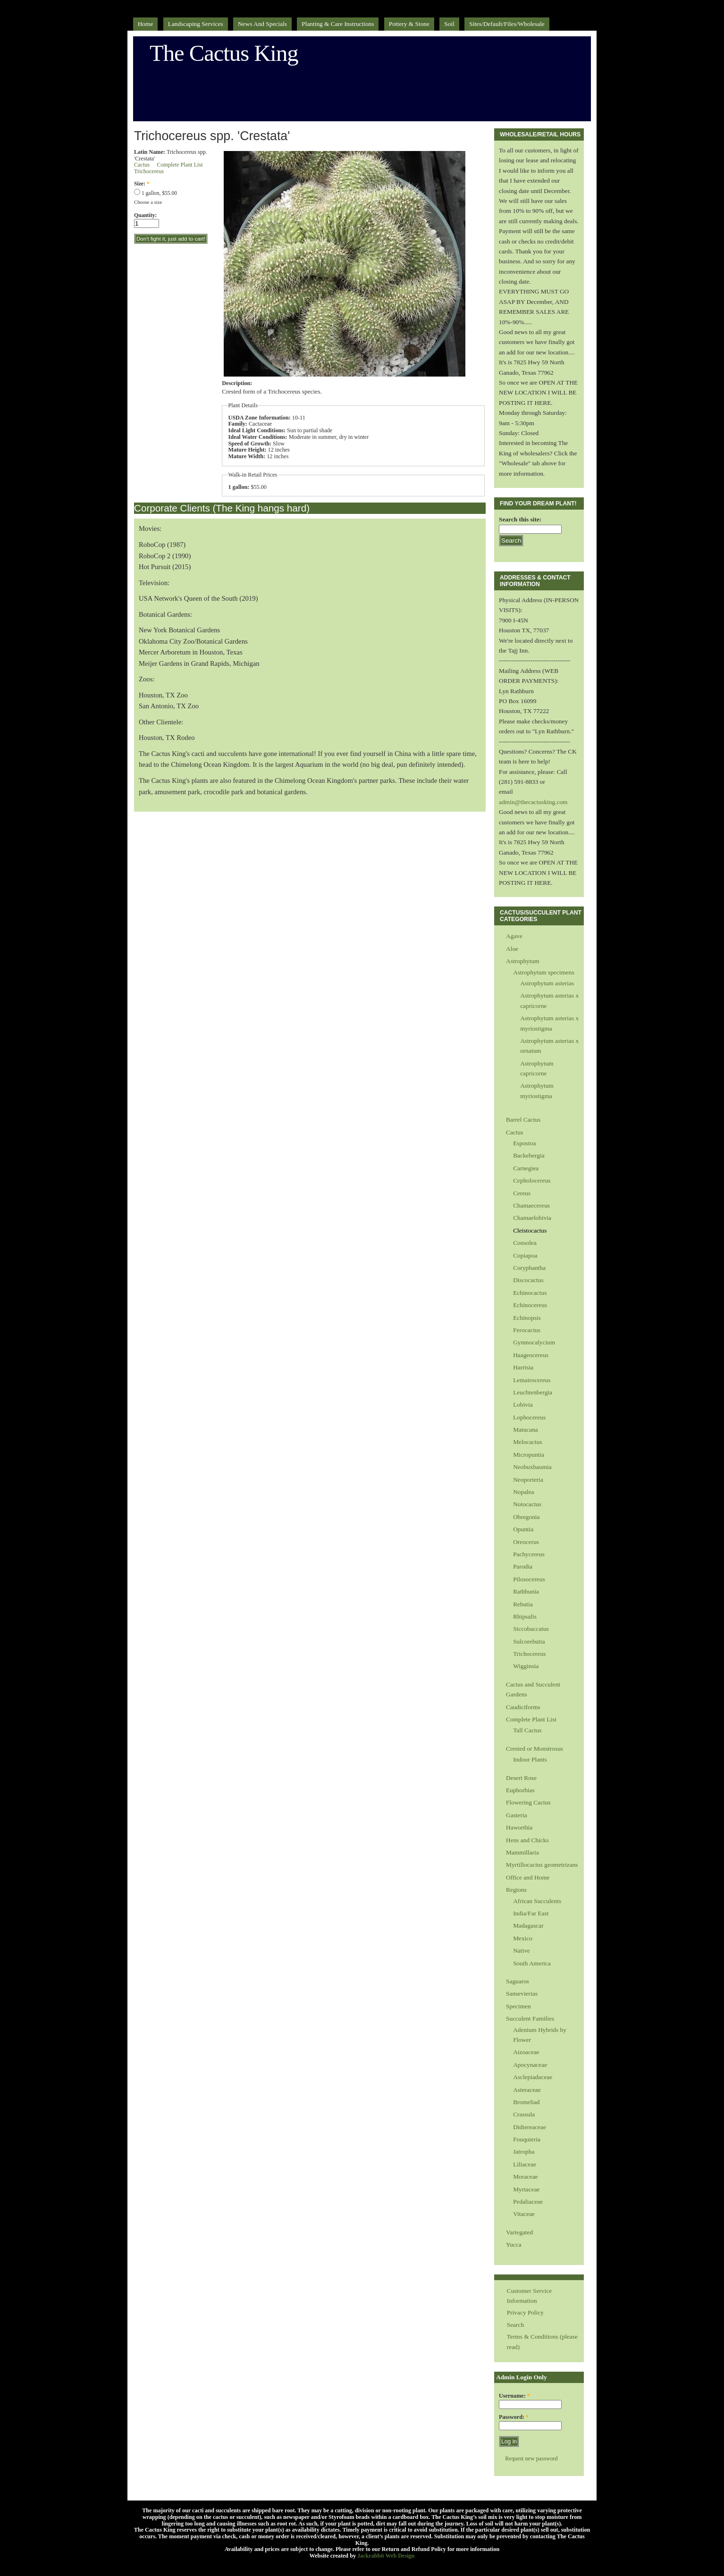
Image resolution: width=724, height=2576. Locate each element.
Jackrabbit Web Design (385, 2555)
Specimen (518, 2006)
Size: (141, 183)
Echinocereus (530, 1305)
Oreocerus (526, 1541)
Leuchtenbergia (532, 1392)
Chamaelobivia (532, 1217)
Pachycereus (529, 1554)
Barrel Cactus (523, 1119)
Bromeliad (526, 2102)
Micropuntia (528, 1454)
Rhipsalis (525, 1616)
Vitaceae (524, 2213)
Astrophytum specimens (543, 972)
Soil (449, 23)
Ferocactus (526, 1330)
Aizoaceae (526, 2052)
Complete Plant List (179, 164)
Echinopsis (527, 1317)
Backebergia (529, 1155)
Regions (516, 1889)
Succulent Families (530, 2018)
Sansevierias (522, 1993)
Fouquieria (526, 2139)
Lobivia (523, 1404)
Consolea (525, 1242)
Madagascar (528, 1925)
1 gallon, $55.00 (155, 193)
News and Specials (262, 23)
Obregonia (526, 1516)
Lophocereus (529, 1417)
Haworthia (519, 1827)
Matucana (525, 1429)
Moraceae (525, 2176)
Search (515, 2324)
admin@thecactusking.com (533, 802)
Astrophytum (522, 961)
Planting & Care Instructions (338, 23)
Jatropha (523, 2151)
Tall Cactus (527, 1730)
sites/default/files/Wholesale (507, 23)
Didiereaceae (529, 2127)
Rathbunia (526, 1591)
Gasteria (516, 1815)
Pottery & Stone (409, 23)
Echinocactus (530, 1292)
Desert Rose (521, 1777)
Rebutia (523, 1604)
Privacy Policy (525, 2312)
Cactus (142, 164)
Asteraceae (527, 2089)
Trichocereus (149, 171)
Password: (514, 2417)
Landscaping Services (195, 23)
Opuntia (523, 1529)
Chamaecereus (531, 1205)
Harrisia (523, 1367)
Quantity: (145, 215)
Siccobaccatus (531, 1628)
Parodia (522, 1566)
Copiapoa (525, 1255)
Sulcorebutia (529, 1641)
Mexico (522, 1938)
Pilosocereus (529, 1579)
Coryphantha (529, 1267)
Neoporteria (528, 1479)
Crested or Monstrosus (534, 1748)
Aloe (512, 948)
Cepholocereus (531, 1180)
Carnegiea (526, 1168)
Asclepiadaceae (532, 2077)
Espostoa (524, 1143)
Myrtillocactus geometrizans (542, 1864)
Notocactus (527, 1504)
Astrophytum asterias (547, 983)
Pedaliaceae (528, 2201)
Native (521, 1950)
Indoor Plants (530, 1759)
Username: (514, 2396)
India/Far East (530, 1913)
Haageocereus (530, 1355)
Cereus (521, 1193)
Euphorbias (520, 1790)
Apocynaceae (530, 2064)
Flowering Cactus (528, 1802)
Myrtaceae (526, 2189)
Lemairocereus (531, 1380)
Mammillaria (522, 1852)
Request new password (531, 2458)
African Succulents (537, 1901)
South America (532, 1963)
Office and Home (528, 1877)
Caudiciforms (523, 1707)
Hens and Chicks (527, 1840)
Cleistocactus (530, 1230)
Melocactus (527, 1441)
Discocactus (528, 1280)
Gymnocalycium (534, 1342)
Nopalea (523, 1491)
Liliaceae (524, 2164)
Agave (514, 936)
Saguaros (517, 1981)
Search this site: (520, 519)
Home (145, 23)
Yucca (514, 2244)
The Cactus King (224, 53)
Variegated (519, 2232)
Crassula (524, 2114)
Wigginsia (526, 1666)
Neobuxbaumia (532, 1466)
